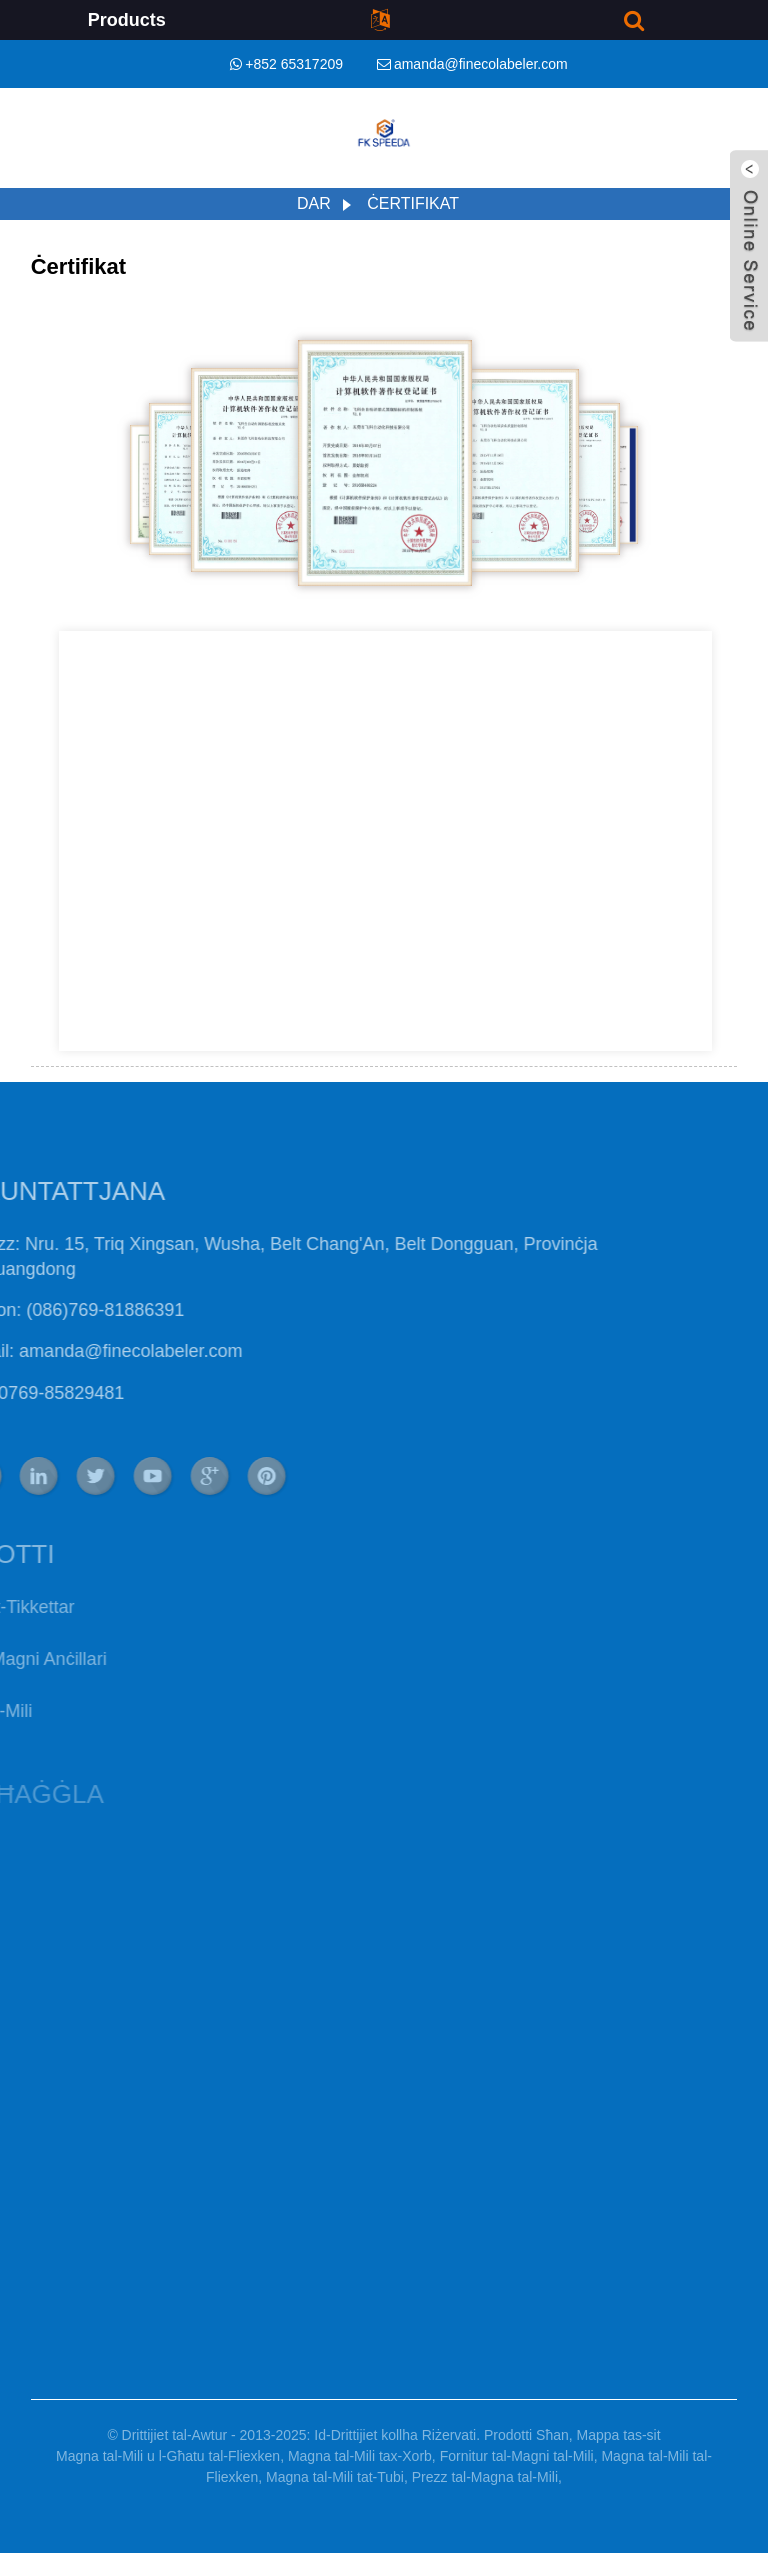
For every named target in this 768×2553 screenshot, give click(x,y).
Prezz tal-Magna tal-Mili (485, 2477)
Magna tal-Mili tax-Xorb (360, 2456)
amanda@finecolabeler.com (481, 64)
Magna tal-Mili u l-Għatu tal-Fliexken (168, 2456)
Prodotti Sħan (526, 2435)
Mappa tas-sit (619, 2435)
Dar (314, 203)
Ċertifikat (413, 203)
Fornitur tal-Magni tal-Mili (517, 2456)
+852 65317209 (294, 64)
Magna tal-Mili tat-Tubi (335, 2477)
